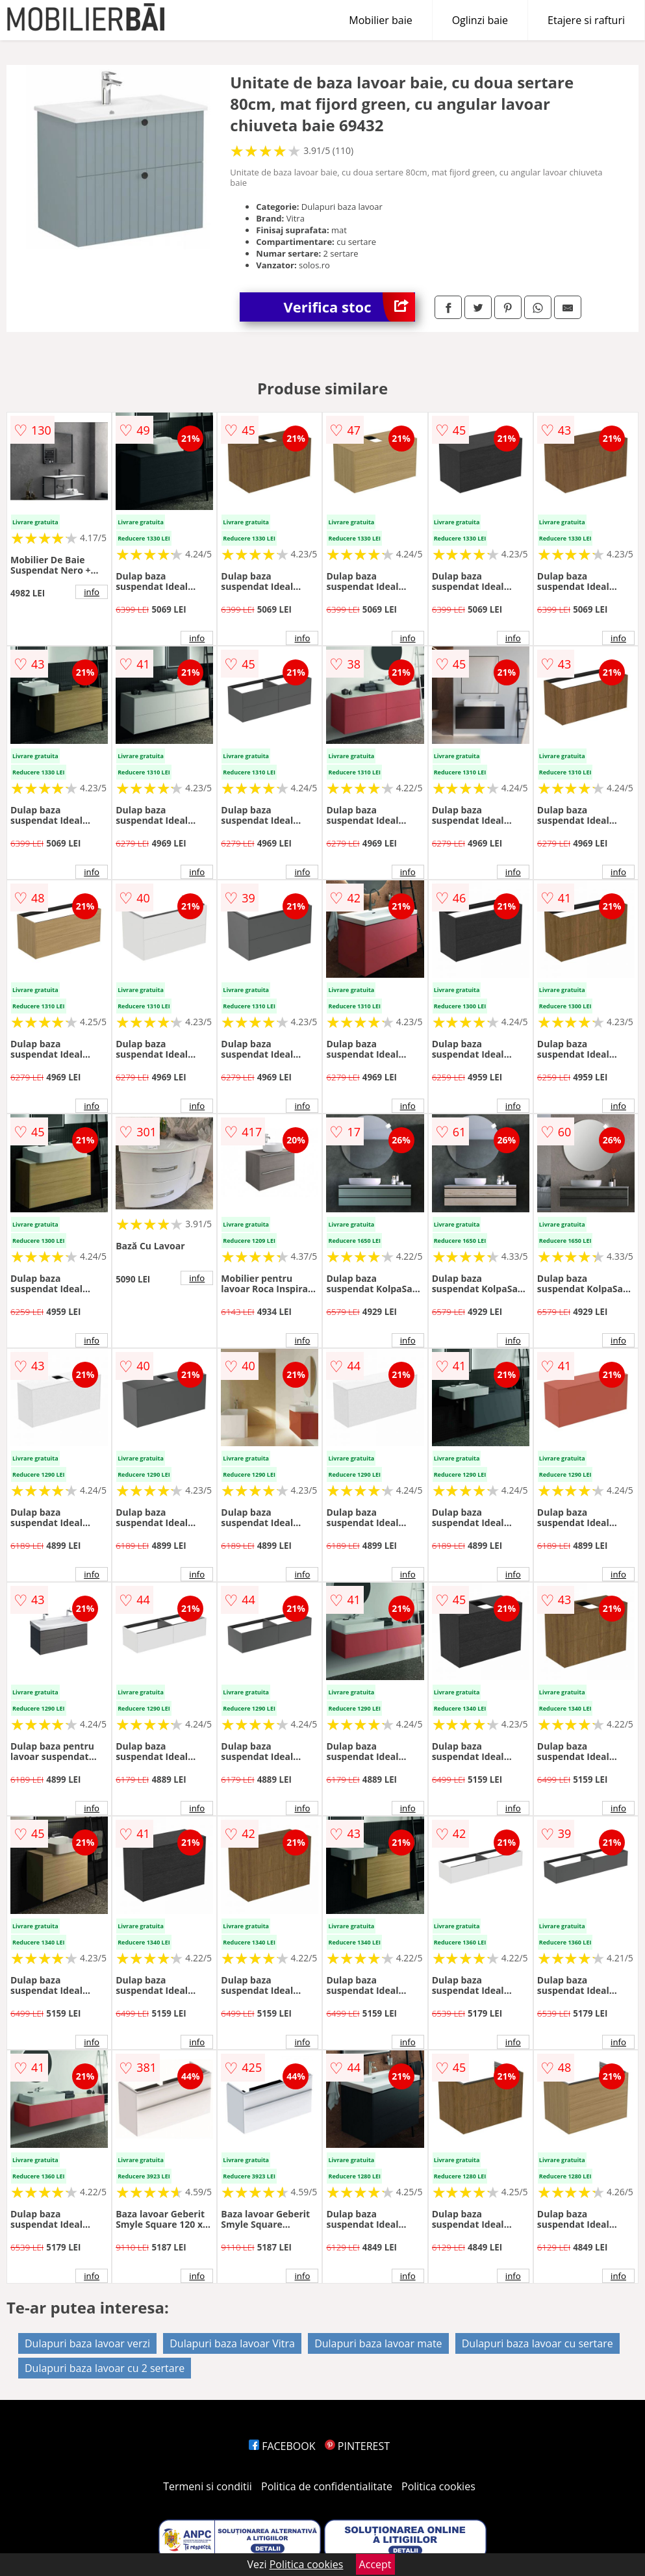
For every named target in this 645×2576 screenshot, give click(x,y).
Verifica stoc (349, 307)
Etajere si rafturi (586, 20)
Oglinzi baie (480, 20)
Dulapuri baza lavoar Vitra (232, 2343)
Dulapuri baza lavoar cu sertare (537, 2343)
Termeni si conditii (207, 2486)
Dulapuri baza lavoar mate (378, 2343)
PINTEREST (357, 2446)
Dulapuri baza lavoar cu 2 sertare (104, 2368)
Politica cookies (438, 2486)
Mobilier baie (380, 20)
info (91, 592)
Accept (375, 2564)
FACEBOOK (282, 2446)
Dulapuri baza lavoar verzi (87, 2343)
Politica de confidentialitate (326, 2486)
